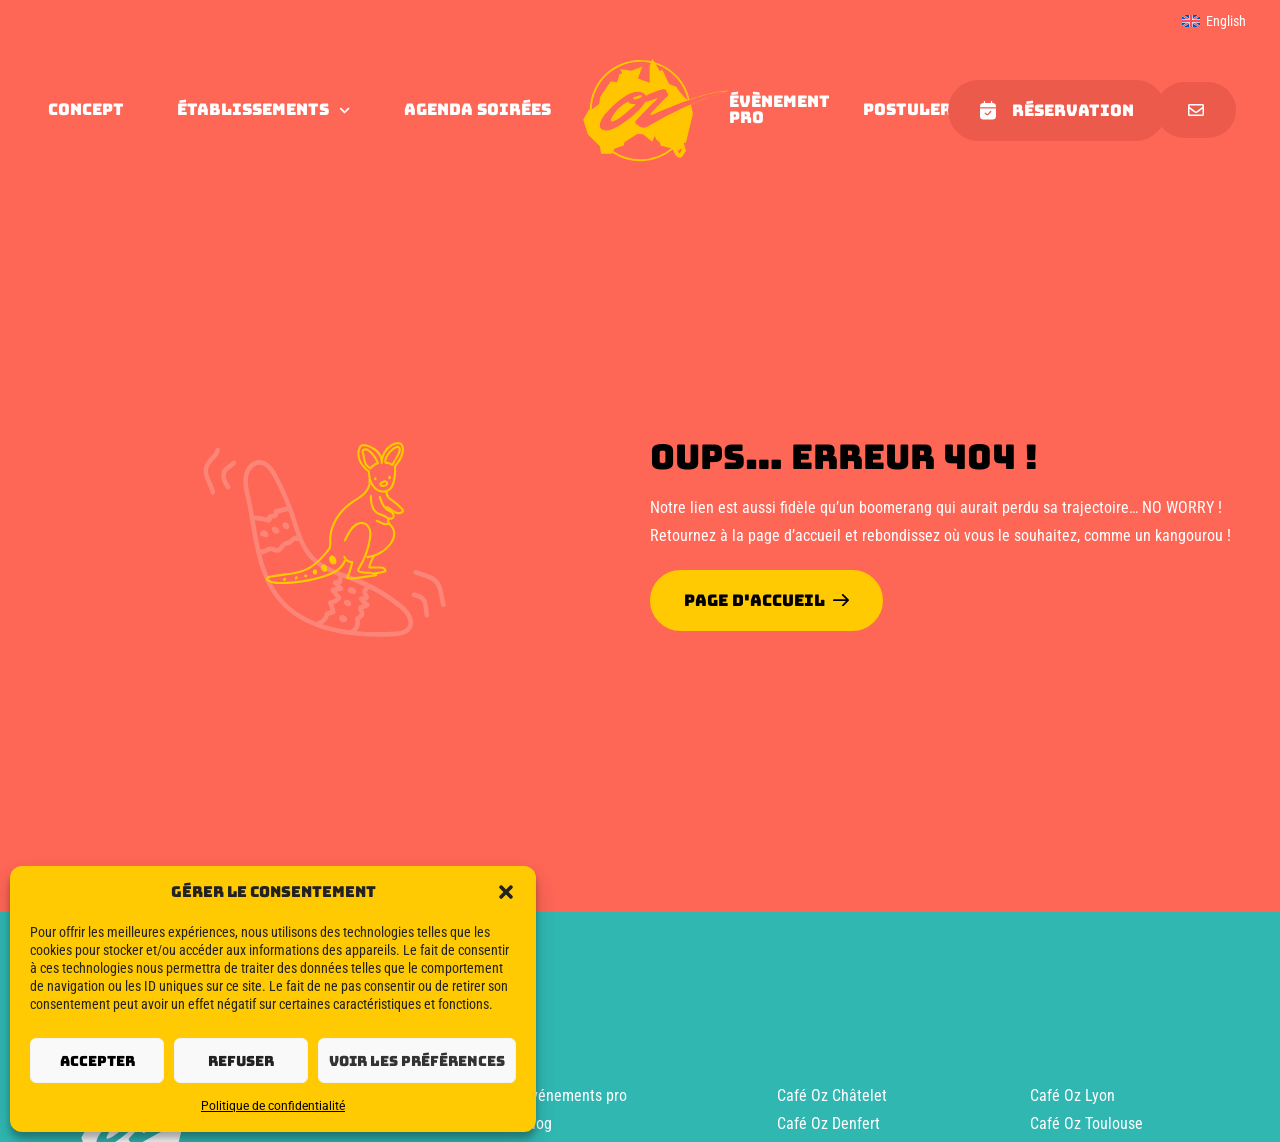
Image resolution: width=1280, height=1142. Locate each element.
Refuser (241, 1061)
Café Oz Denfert (828, 1123)
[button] (506, 892)
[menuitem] (1214, 21)
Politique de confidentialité (273, 1106)
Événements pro (575, 1095)
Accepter (97, 1061)
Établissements (263, 110)
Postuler (907, 109)
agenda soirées (477, 109)
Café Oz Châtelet (832, 1095)
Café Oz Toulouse (1086, 1123)
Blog (537, 1123)
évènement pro (779, 109)
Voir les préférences (417, 1061)
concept (86, 109)
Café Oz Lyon (1072, 1095)
